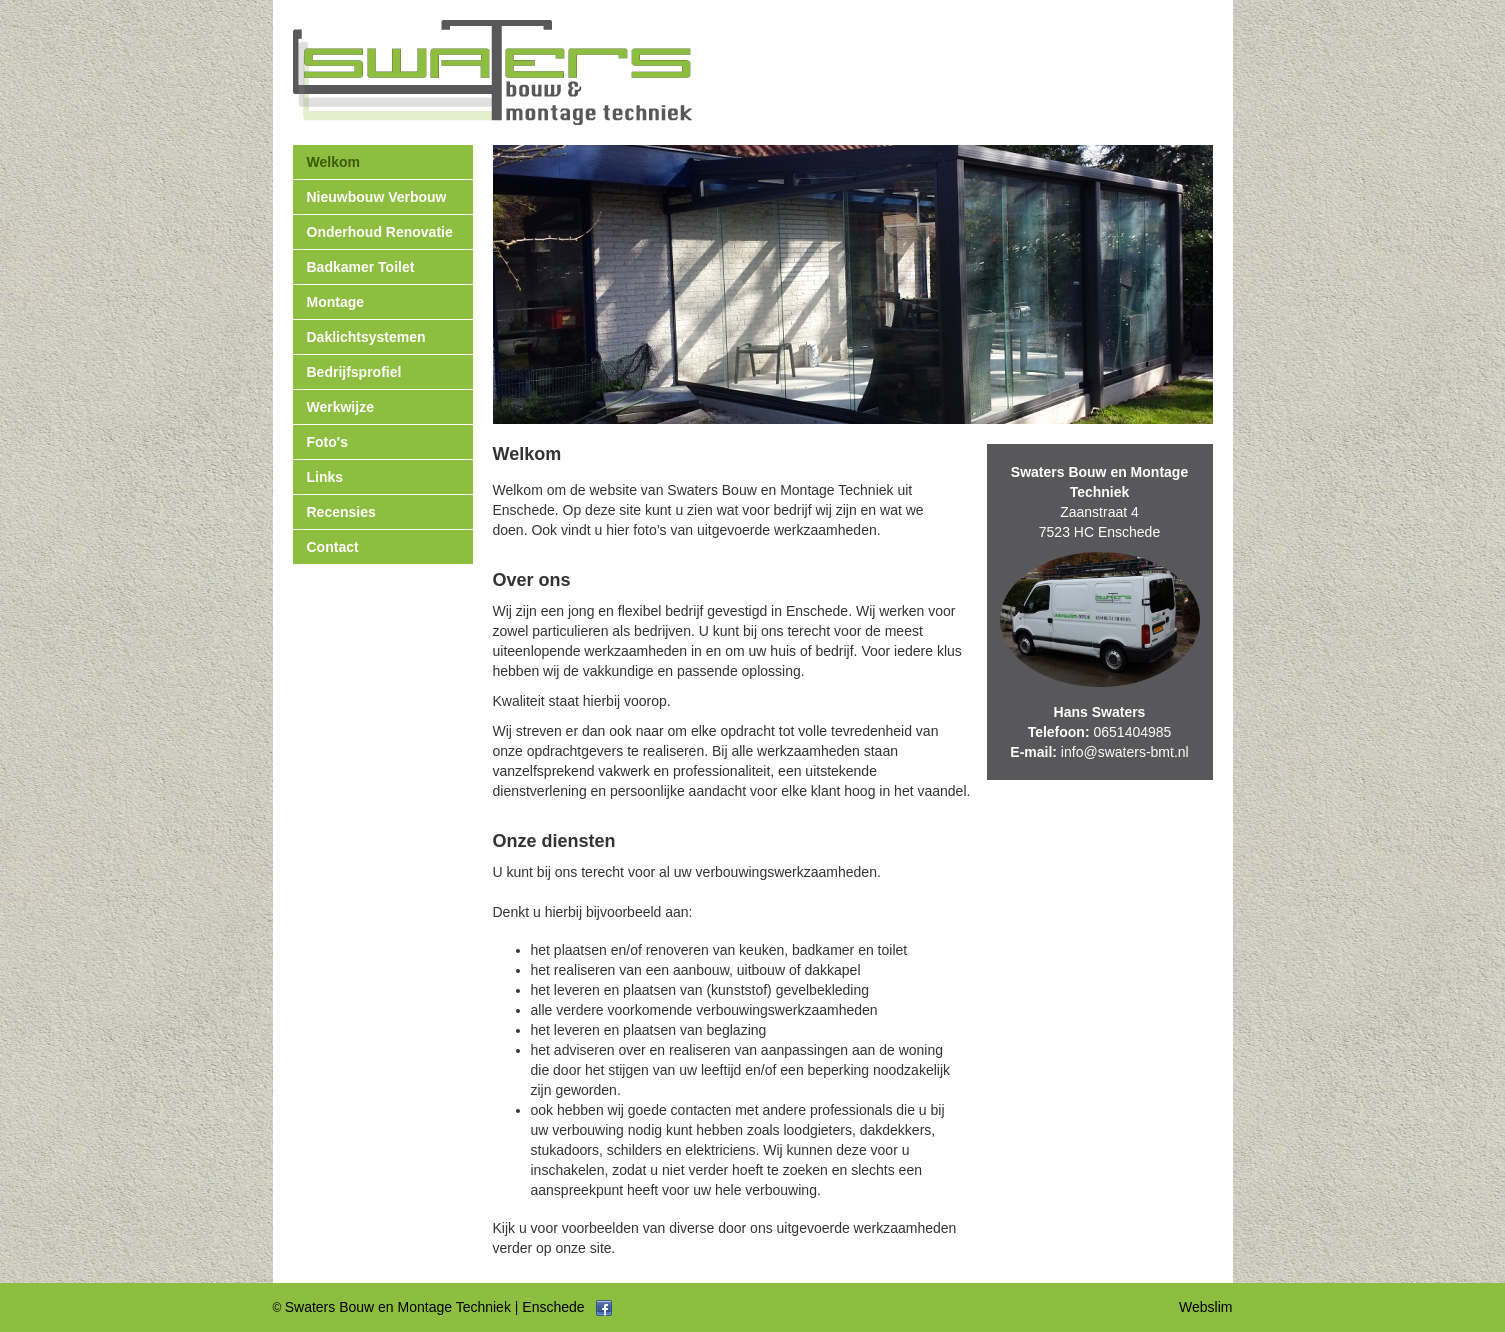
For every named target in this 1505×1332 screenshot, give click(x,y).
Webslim (1205, 1307)
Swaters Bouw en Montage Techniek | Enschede (435, 1307)
